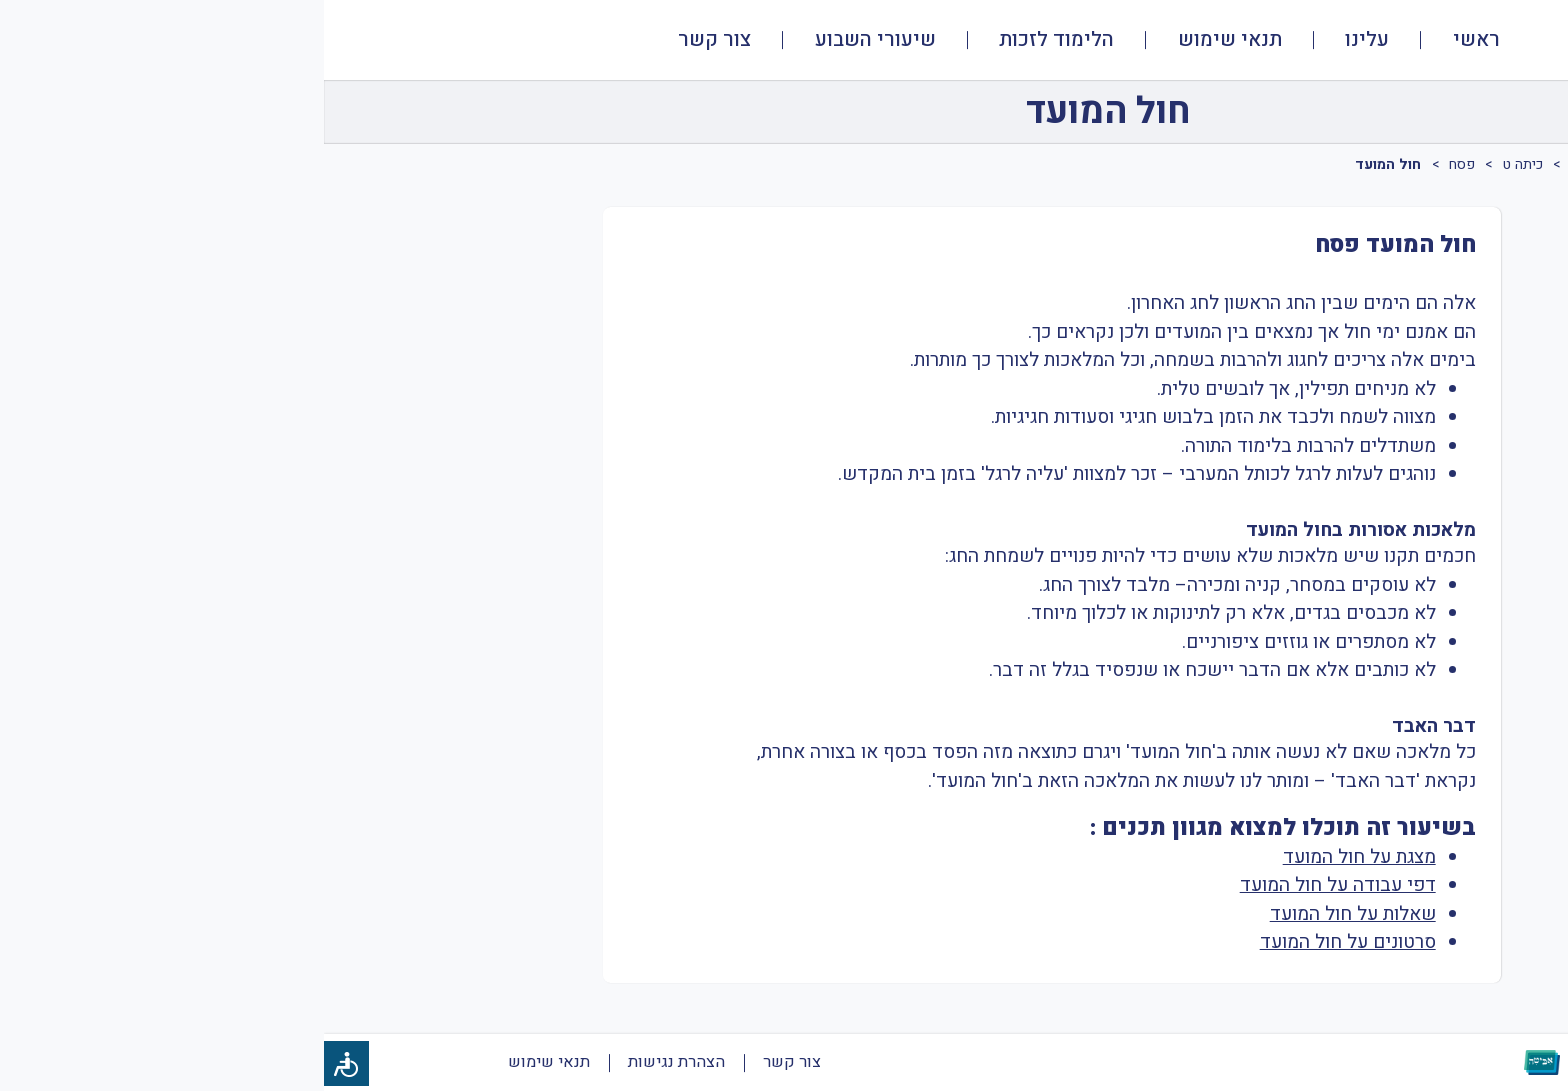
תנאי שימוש (906, 40)
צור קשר (390, 40)
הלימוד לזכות (732, 40)
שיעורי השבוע (551, 40)
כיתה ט (1199, 164)
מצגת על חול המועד (1035, 857)
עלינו (1043, 40)
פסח (1138, 164)
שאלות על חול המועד (1029, 914)
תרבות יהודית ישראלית (1313, 164)
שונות (1424, 164)
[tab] (1512, 193)
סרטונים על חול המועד (1024, 942)
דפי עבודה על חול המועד (1014, 885)
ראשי (1152, 40)
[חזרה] (1495, 112)
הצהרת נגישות (352, 1062)
